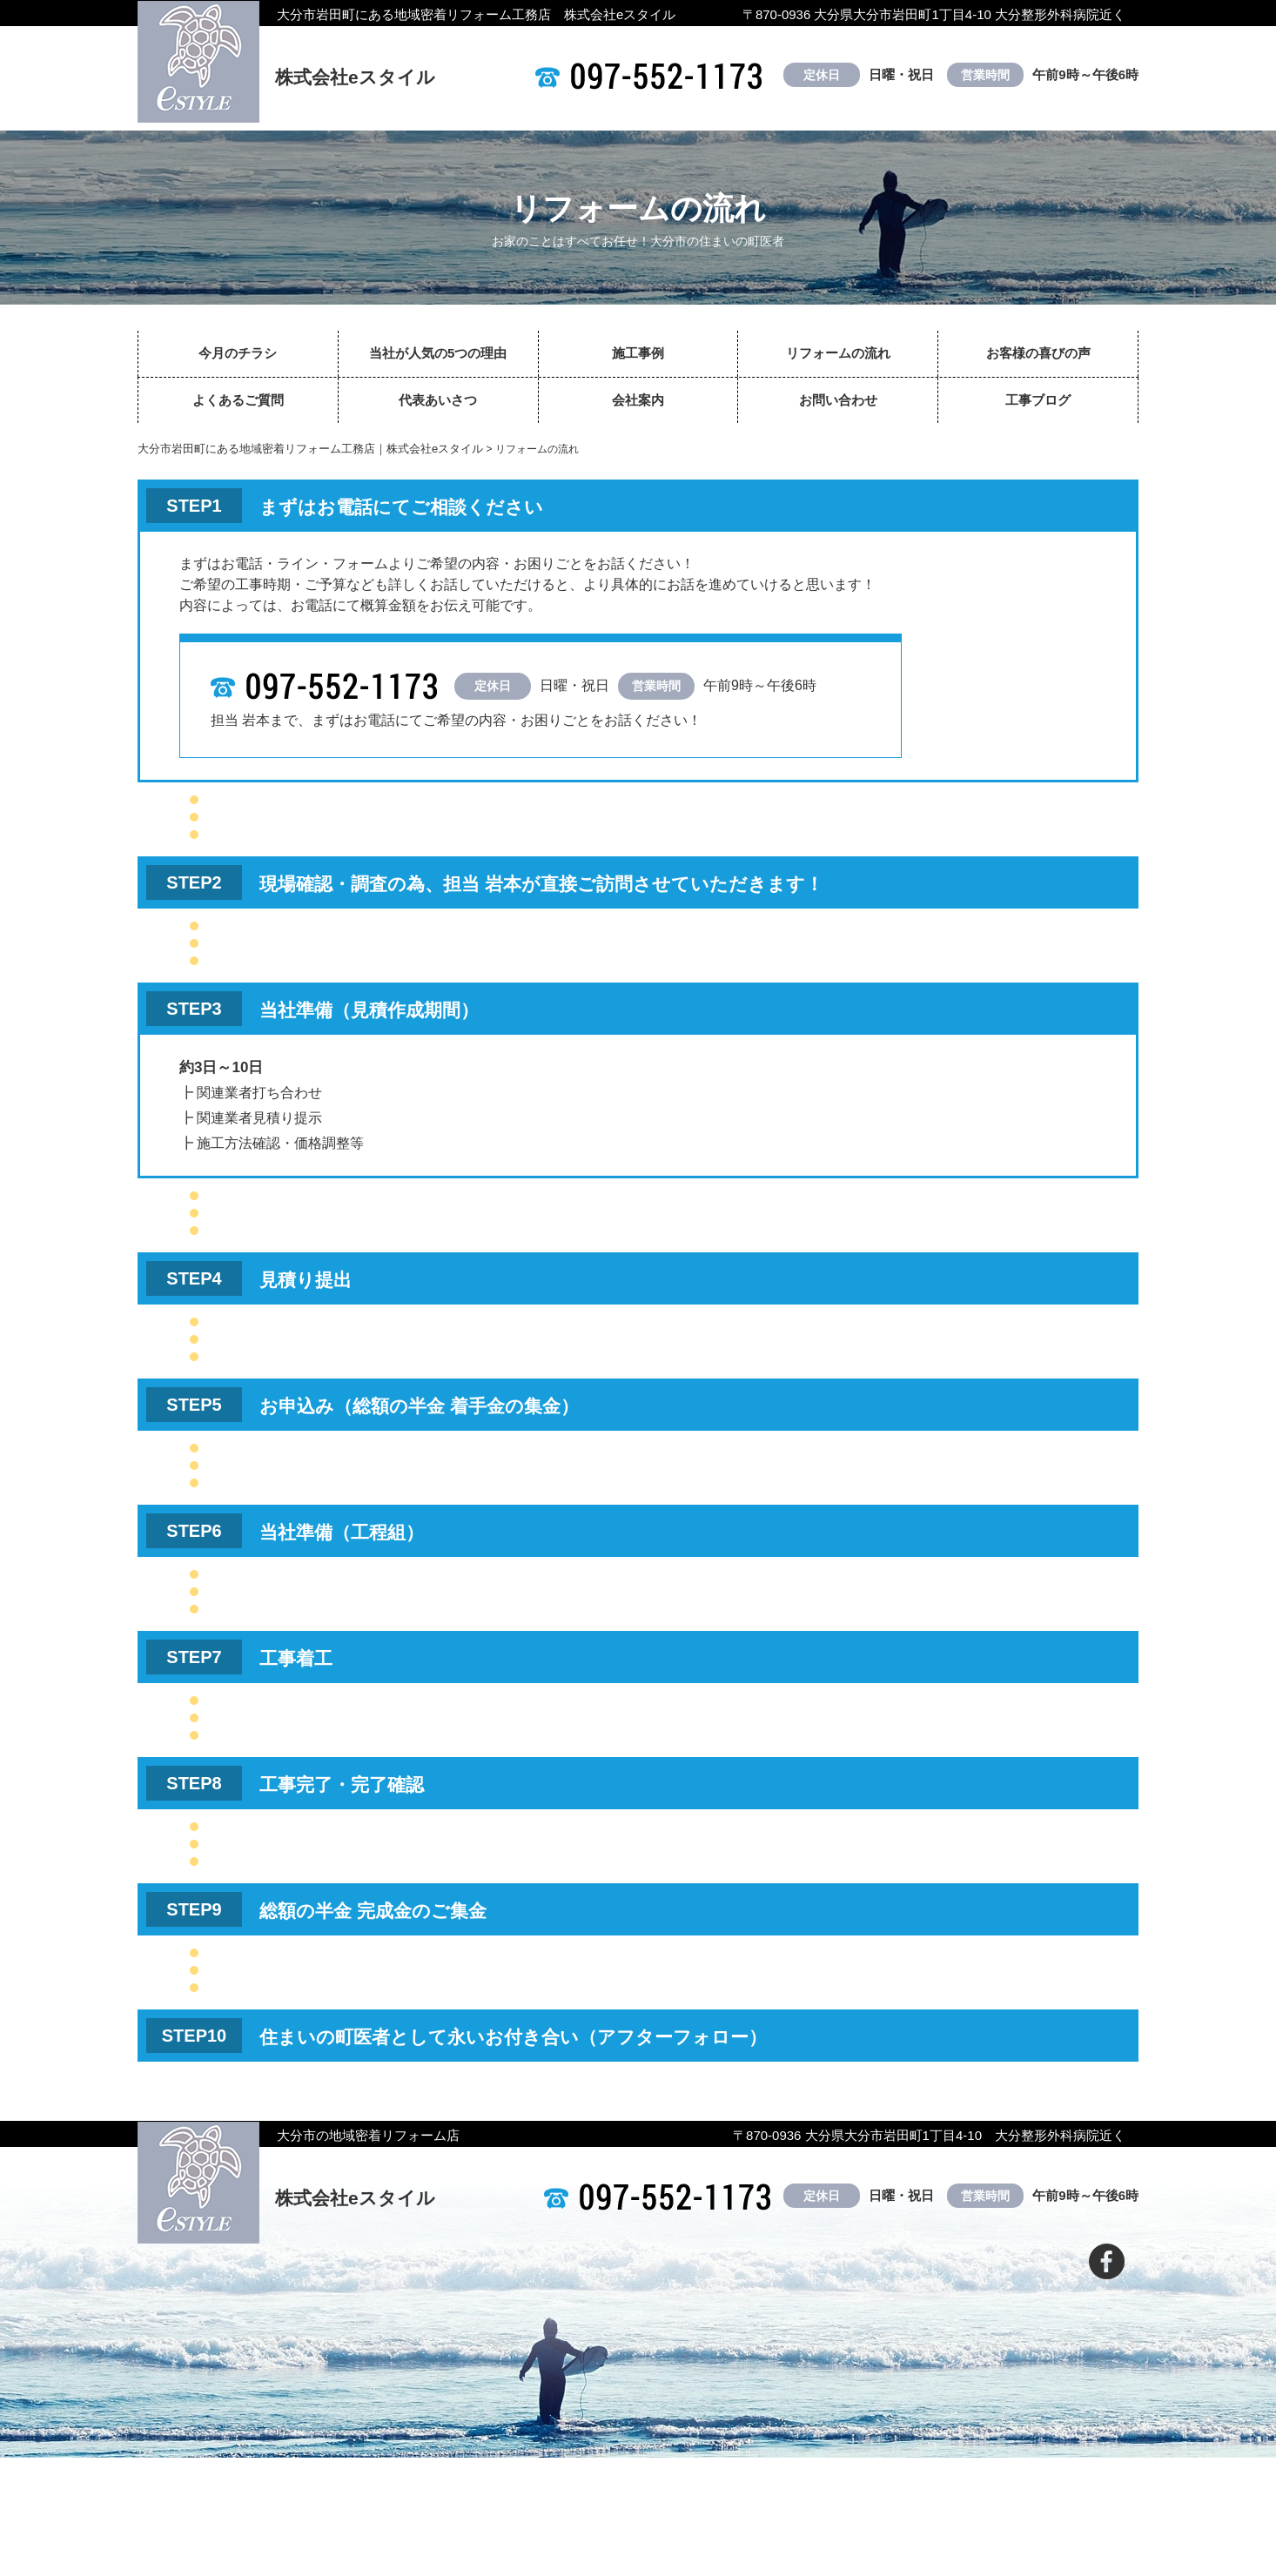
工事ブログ (1038, 399)
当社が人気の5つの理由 (438, 352)
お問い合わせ (838, 399)
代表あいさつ (438, 399)
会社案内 (638, 399)
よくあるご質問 (238, 399)
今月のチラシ (237, 352)
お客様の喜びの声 (1038, 352)
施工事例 (638, 352)
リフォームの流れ (838, 352)
